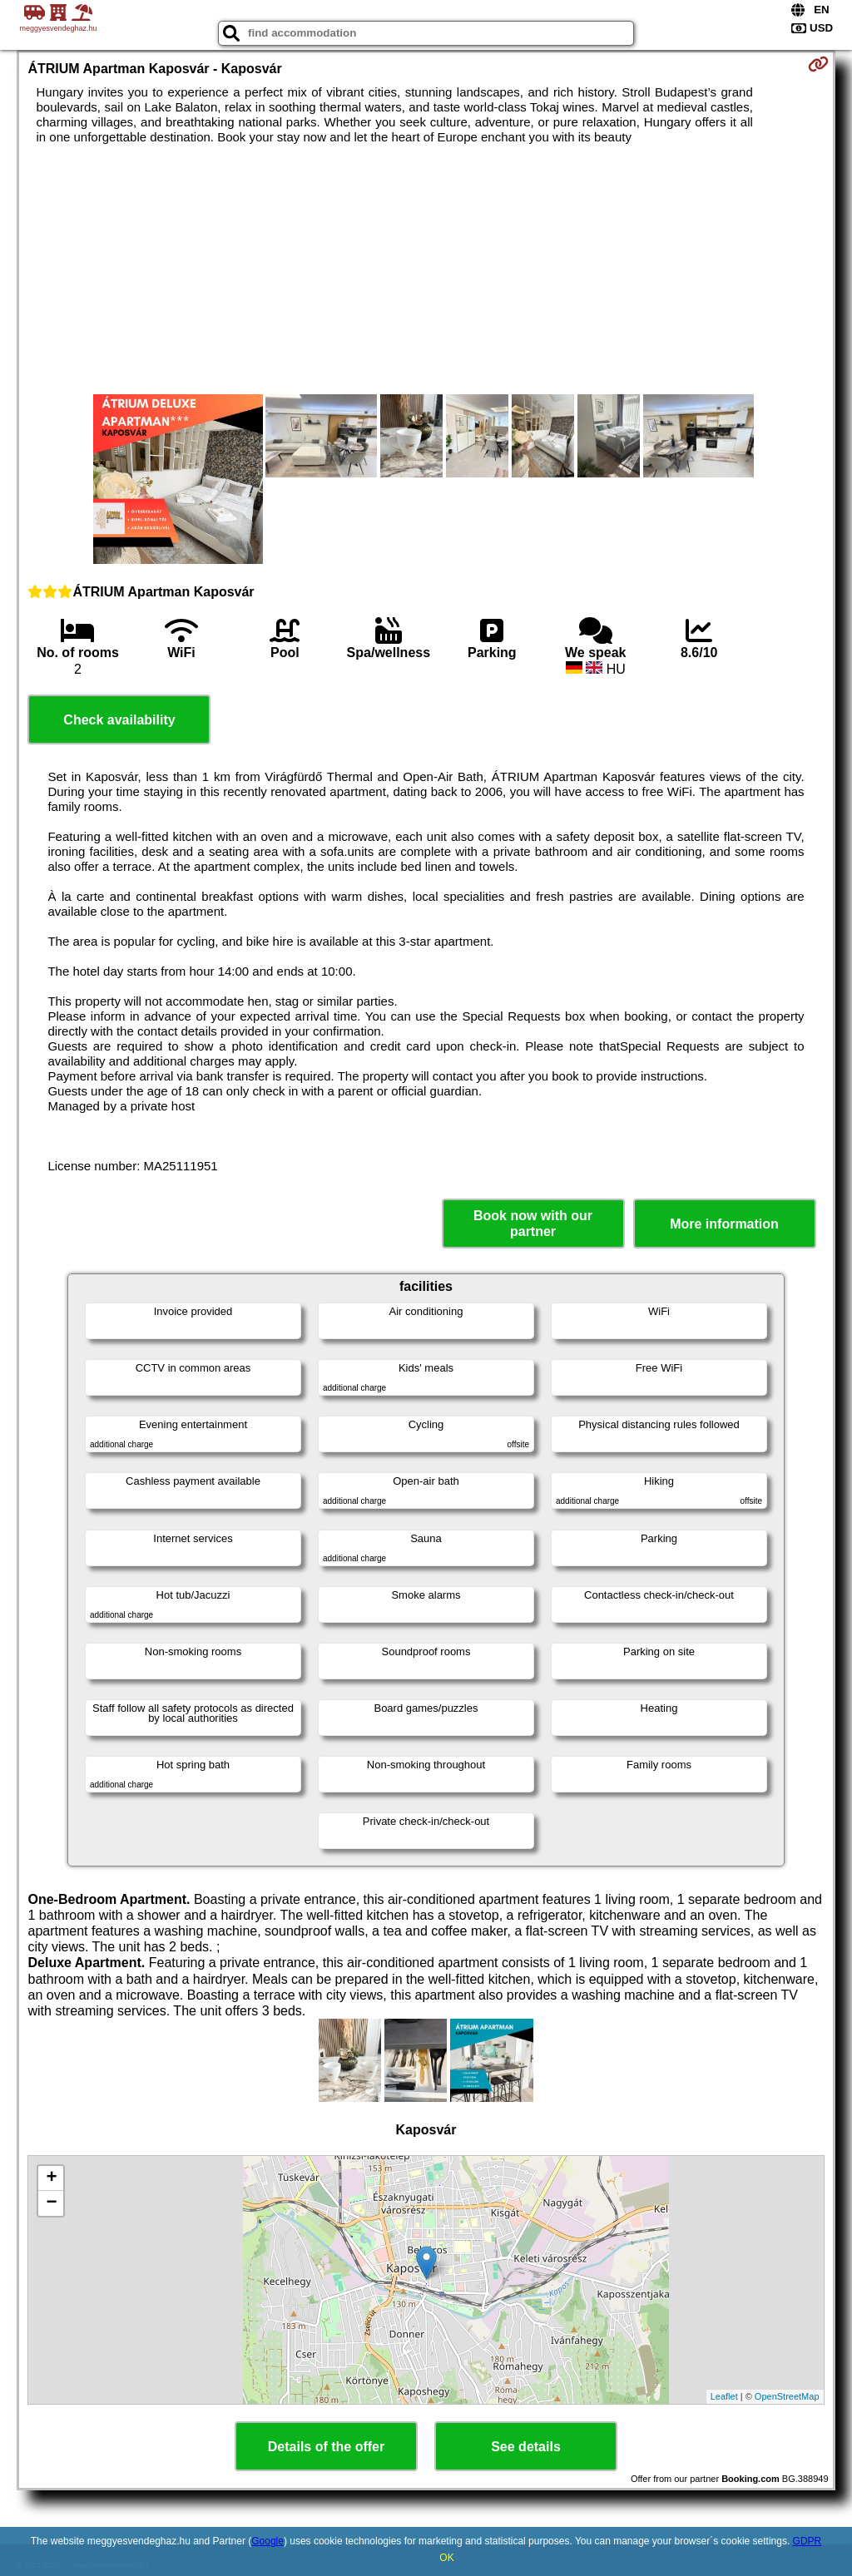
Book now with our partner (532, 1224)
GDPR (807, 2541)
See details (526, 2447)
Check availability (119, 720)
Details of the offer (326, 2447)
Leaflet (724, 2396)
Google (267, 2541)
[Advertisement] (426, 269)
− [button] (51, 2203)
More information (724, 1224)
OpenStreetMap (787, 2396)
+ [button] (51, 2178)
